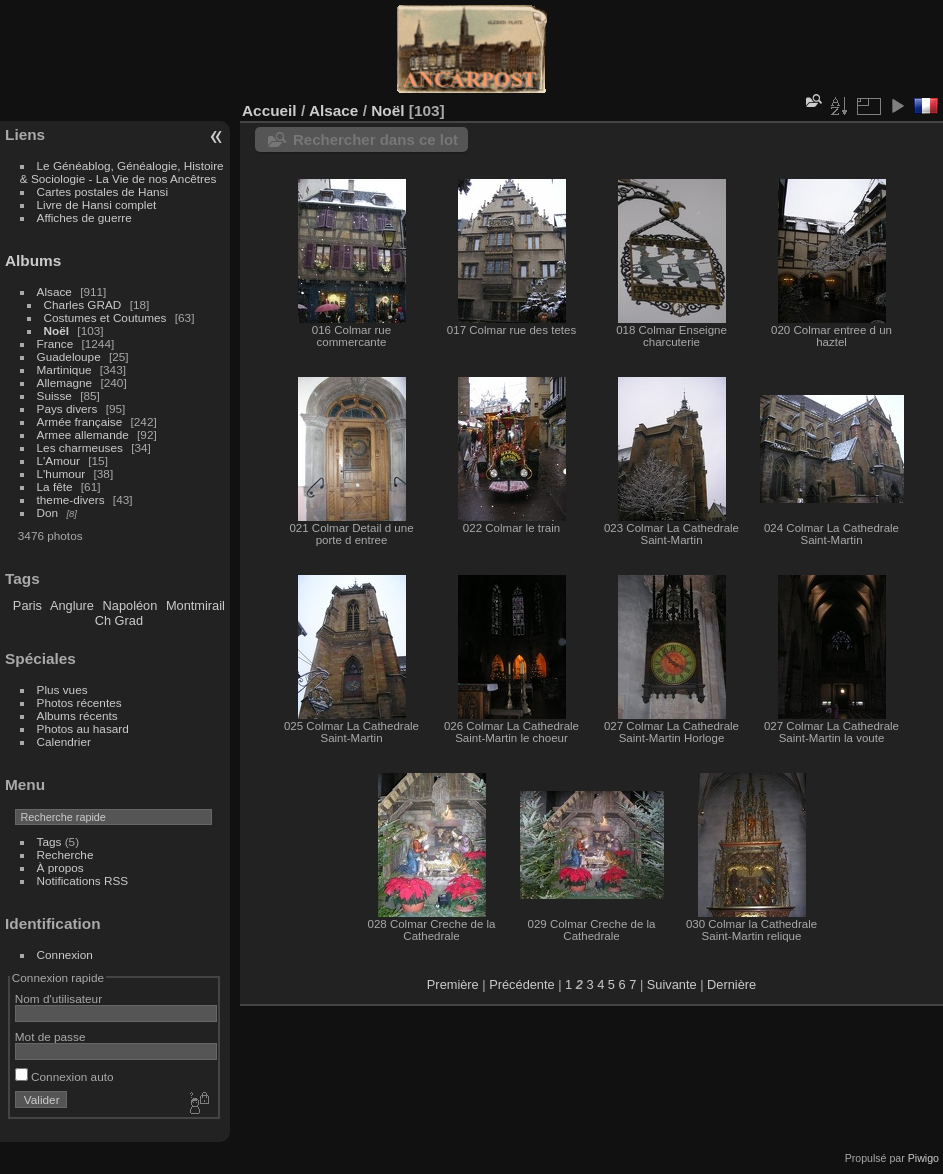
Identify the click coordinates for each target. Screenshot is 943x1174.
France (55, 343)
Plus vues (62, 689)
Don (48, 512)
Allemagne (65, 382)
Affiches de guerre (84, 217)
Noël (57, 330)
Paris (27, 605)
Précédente (521, 984)
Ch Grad (119, 620)
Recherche (65, 854)
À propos (60, 867)
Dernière (731, 984)
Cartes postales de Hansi (102, 191)
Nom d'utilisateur (58, 998)
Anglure (72, 605)
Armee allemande (83, 434)
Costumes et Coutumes (105, 317)
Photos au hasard (83, 728)
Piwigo (923, 1158)
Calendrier (64, 741)
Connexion (65, 954)
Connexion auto (64, 1076)
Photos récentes (79, 702)
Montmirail (195, 605)
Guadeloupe (69, 356)
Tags (49, 841)
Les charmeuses (80, 447)
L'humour (61, 473)
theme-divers (71, 499)
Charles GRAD (83, 304)
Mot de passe (50, 1036)
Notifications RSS (83, 880)
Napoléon (130, 605)
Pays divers (67, 408)
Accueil (269, 110)
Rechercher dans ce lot (375, 139)
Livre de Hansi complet (97, 204)
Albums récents (77, 715)
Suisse (54, 395)
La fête (55, 486)
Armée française (80, 421)
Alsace (54, 291)
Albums (33, 260)
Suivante (672, 984)
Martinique (64, 369)
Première (453, 984)
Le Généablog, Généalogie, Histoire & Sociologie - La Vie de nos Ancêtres (122, 172)
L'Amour (58, 460)
